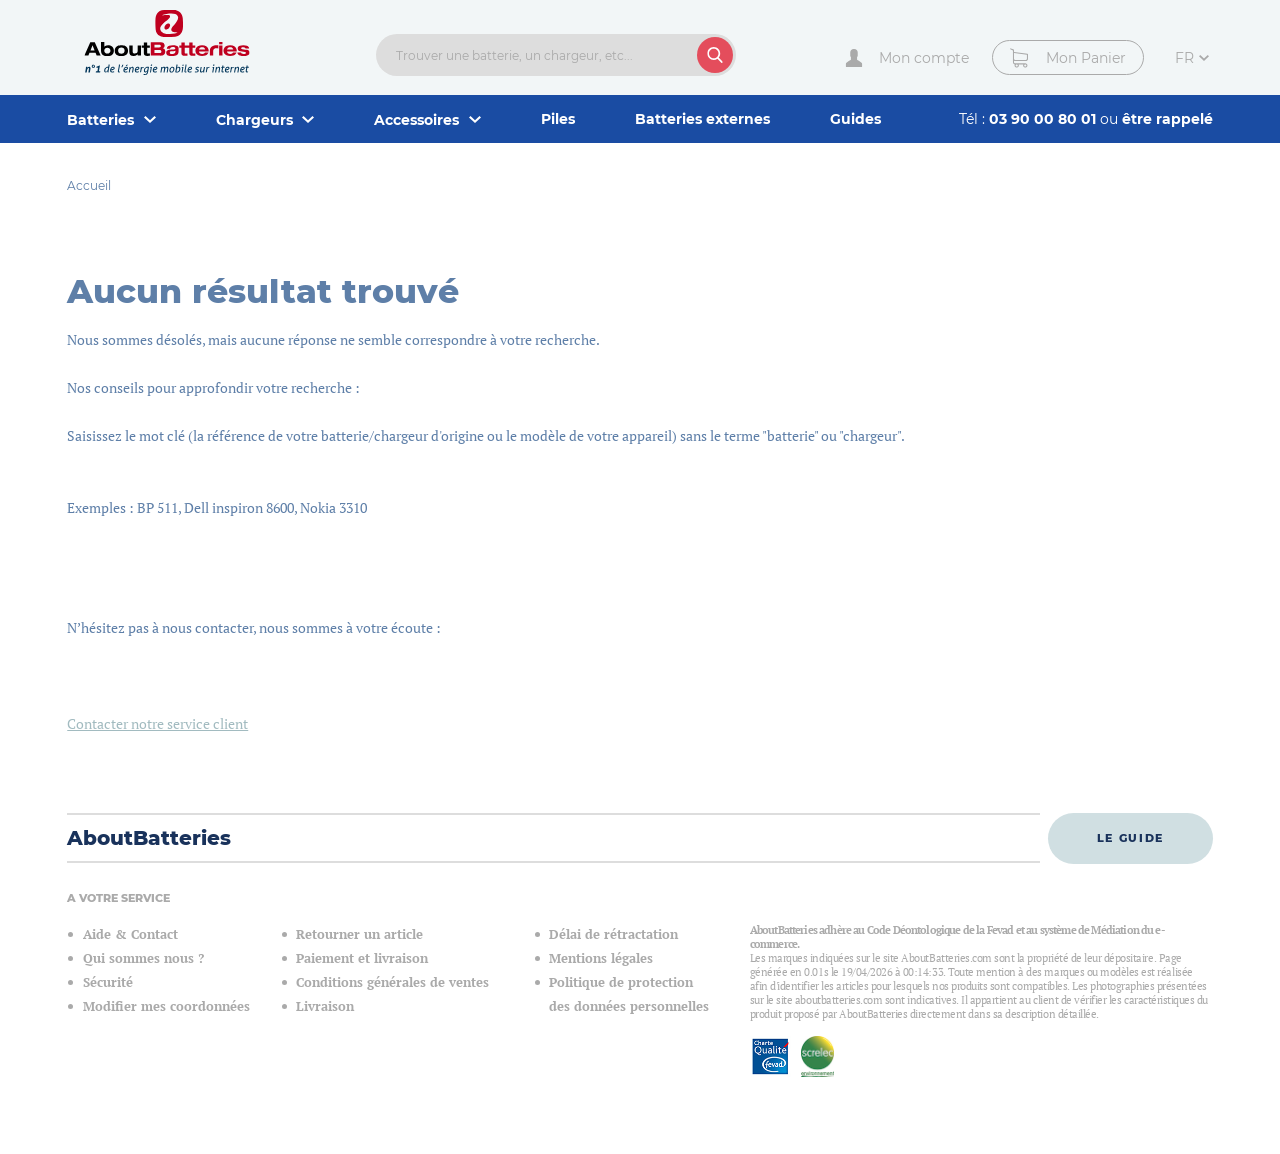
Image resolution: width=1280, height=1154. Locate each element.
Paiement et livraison (362, 958)
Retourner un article (359, 934)
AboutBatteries (149, 838)
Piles (558, 119)
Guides (855, 119)
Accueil (89, 185)
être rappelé (1167, 119)
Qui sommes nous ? (143, 958)
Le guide (1130, 838)
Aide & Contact (130, 934)
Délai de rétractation (613, 934)
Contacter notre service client (157, 723)
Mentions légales (601, 958)
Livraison (325, 1006)
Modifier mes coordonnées (166, 1006)
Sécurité (108, 982)
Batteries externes (702, 119)
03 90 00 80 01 (1044, 119)
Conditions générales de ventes (392, 982)
